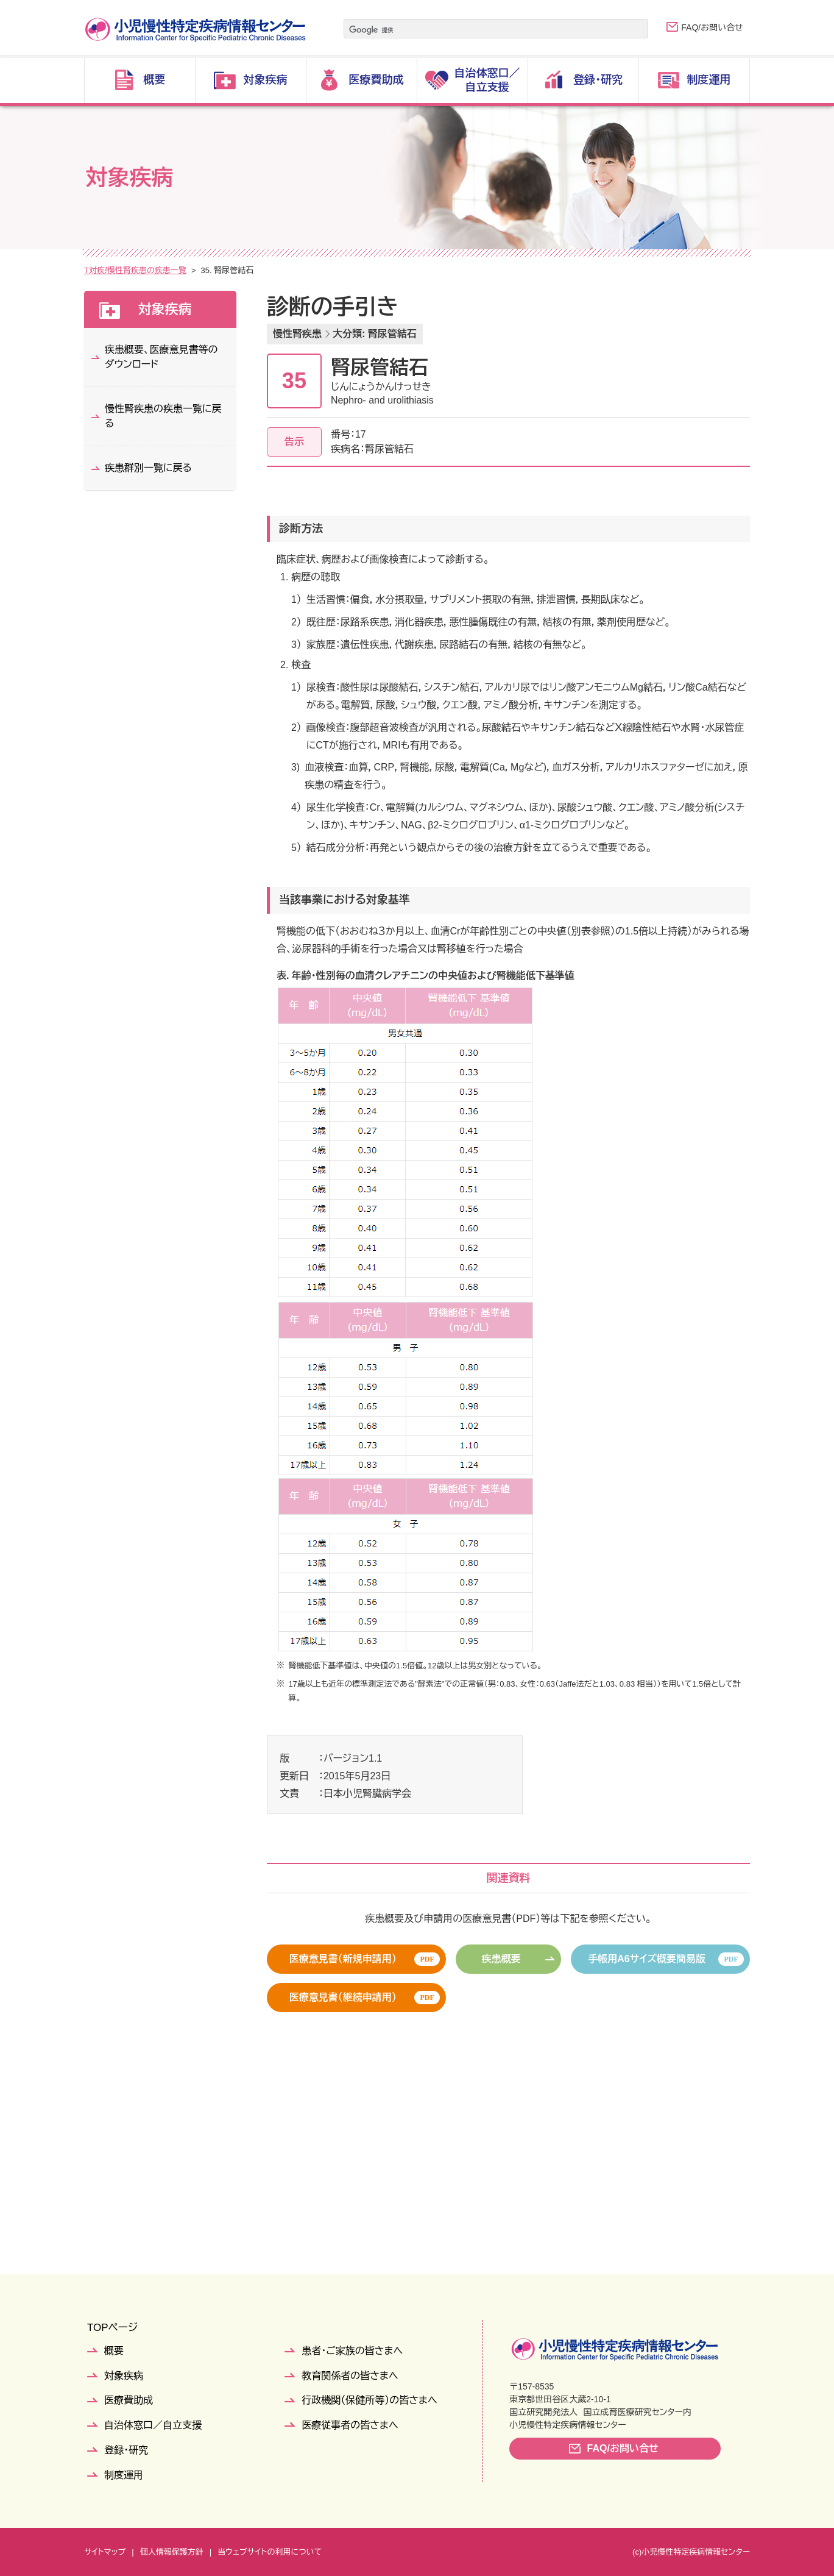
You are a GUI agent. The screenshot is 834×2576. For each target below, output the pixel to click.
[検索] (480, 30)
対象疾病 (130, 270)
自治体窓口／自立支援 (153, 2425)
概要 (114, 2351)
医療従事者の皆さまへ (350, 2425)
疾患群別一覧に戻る (148, 468)
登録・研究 (126, 2450)
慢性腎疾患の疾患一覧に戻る (163, 416)
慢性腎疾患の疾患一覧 (262, 270)
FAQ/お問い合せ (712, 27)
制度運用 (123, 2475)
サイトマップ (104, 2551)
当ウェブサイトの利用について (269, 2551)
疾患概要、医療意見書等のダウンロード (161, 356)
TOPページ (112, 2327)
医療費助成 (128, 2400)
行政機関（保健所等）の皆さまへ (369, 2400)
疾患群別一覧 (184, 270)
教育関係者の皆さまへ (350, 2376)
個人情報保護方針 (171, 2551)
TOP (92, 270)
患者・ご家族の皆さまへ (352, 2351)
